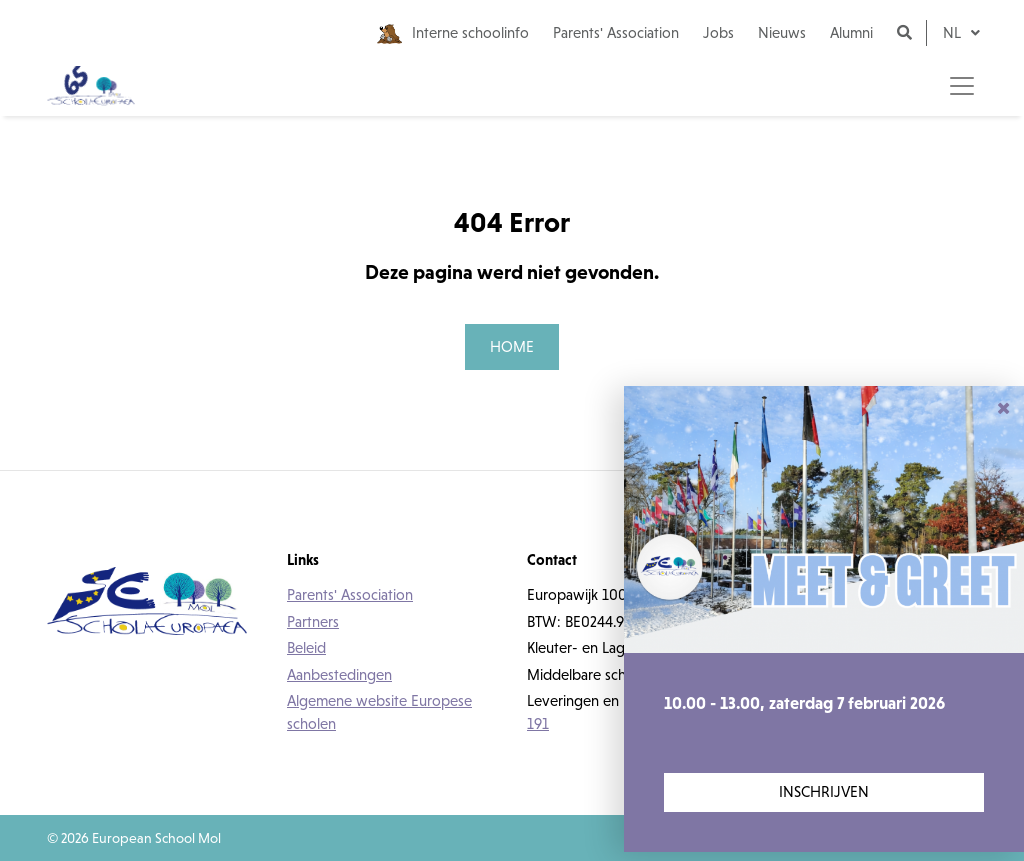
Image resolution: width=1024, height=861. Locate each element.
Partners (313, 621)
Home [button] (512, 346)
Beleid (306, 647)
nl (954, 32)
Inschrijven (824, 791)
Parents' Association (616, 32)
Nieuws (782, 32)
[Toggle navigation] (962, 86)
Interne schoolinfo (453, 34)
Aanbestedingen (339, 674)
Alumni (851, 32)
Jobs (718, 32)
